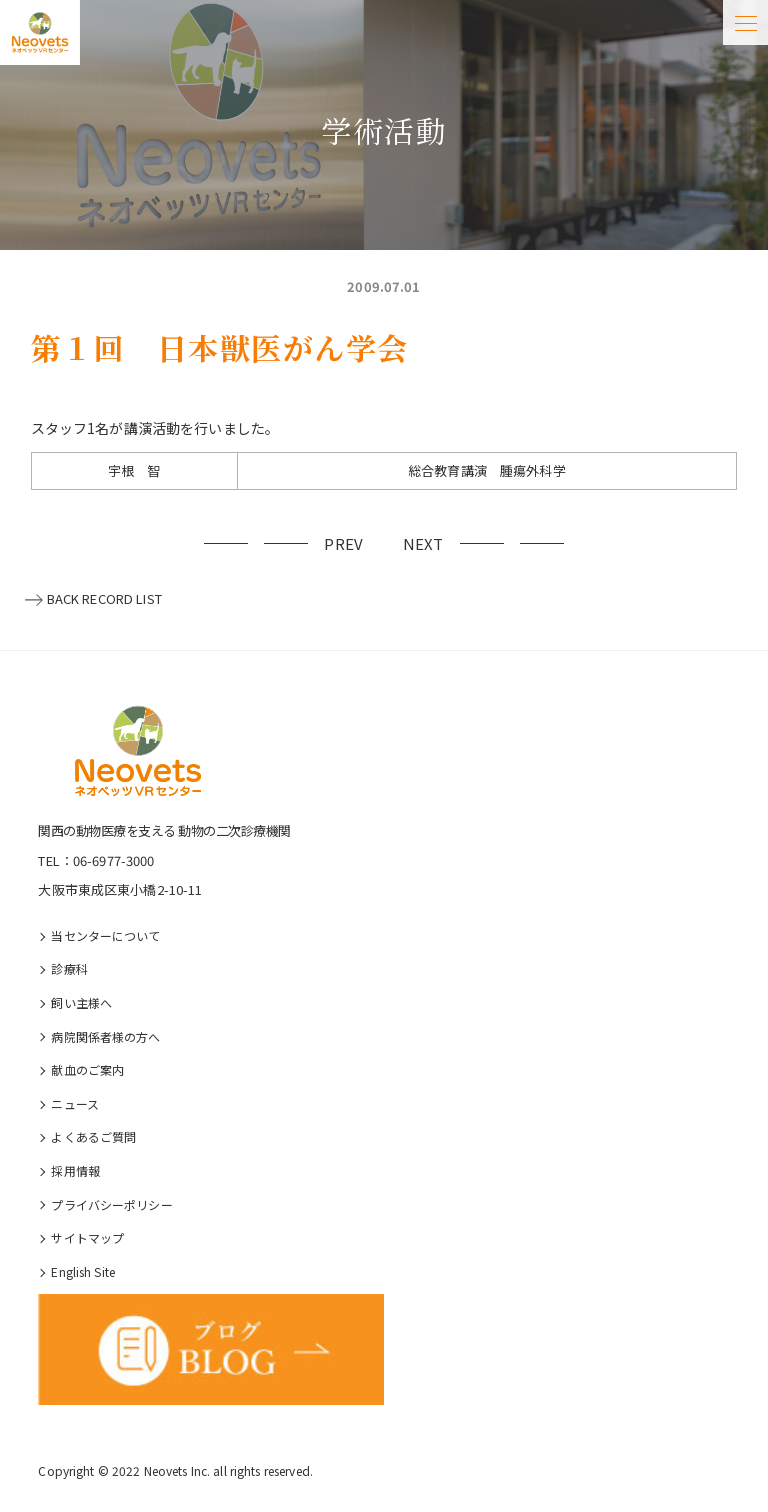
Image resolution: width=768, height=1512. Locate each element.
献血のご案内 (87, 1069)
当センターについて (105, 935)
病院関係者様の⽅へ (105, 1036)
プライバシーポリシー (111, 1204)
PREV (343, 543)
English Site (83, 1271)
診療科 (69, 968)
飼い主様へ (81, 1002)
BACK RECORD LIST (104, 598)
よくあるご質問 (93, 1136)
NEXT (423, 543)
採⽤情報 (75, 1170)
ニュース (75, 1103)
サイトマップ (87, 1237)
